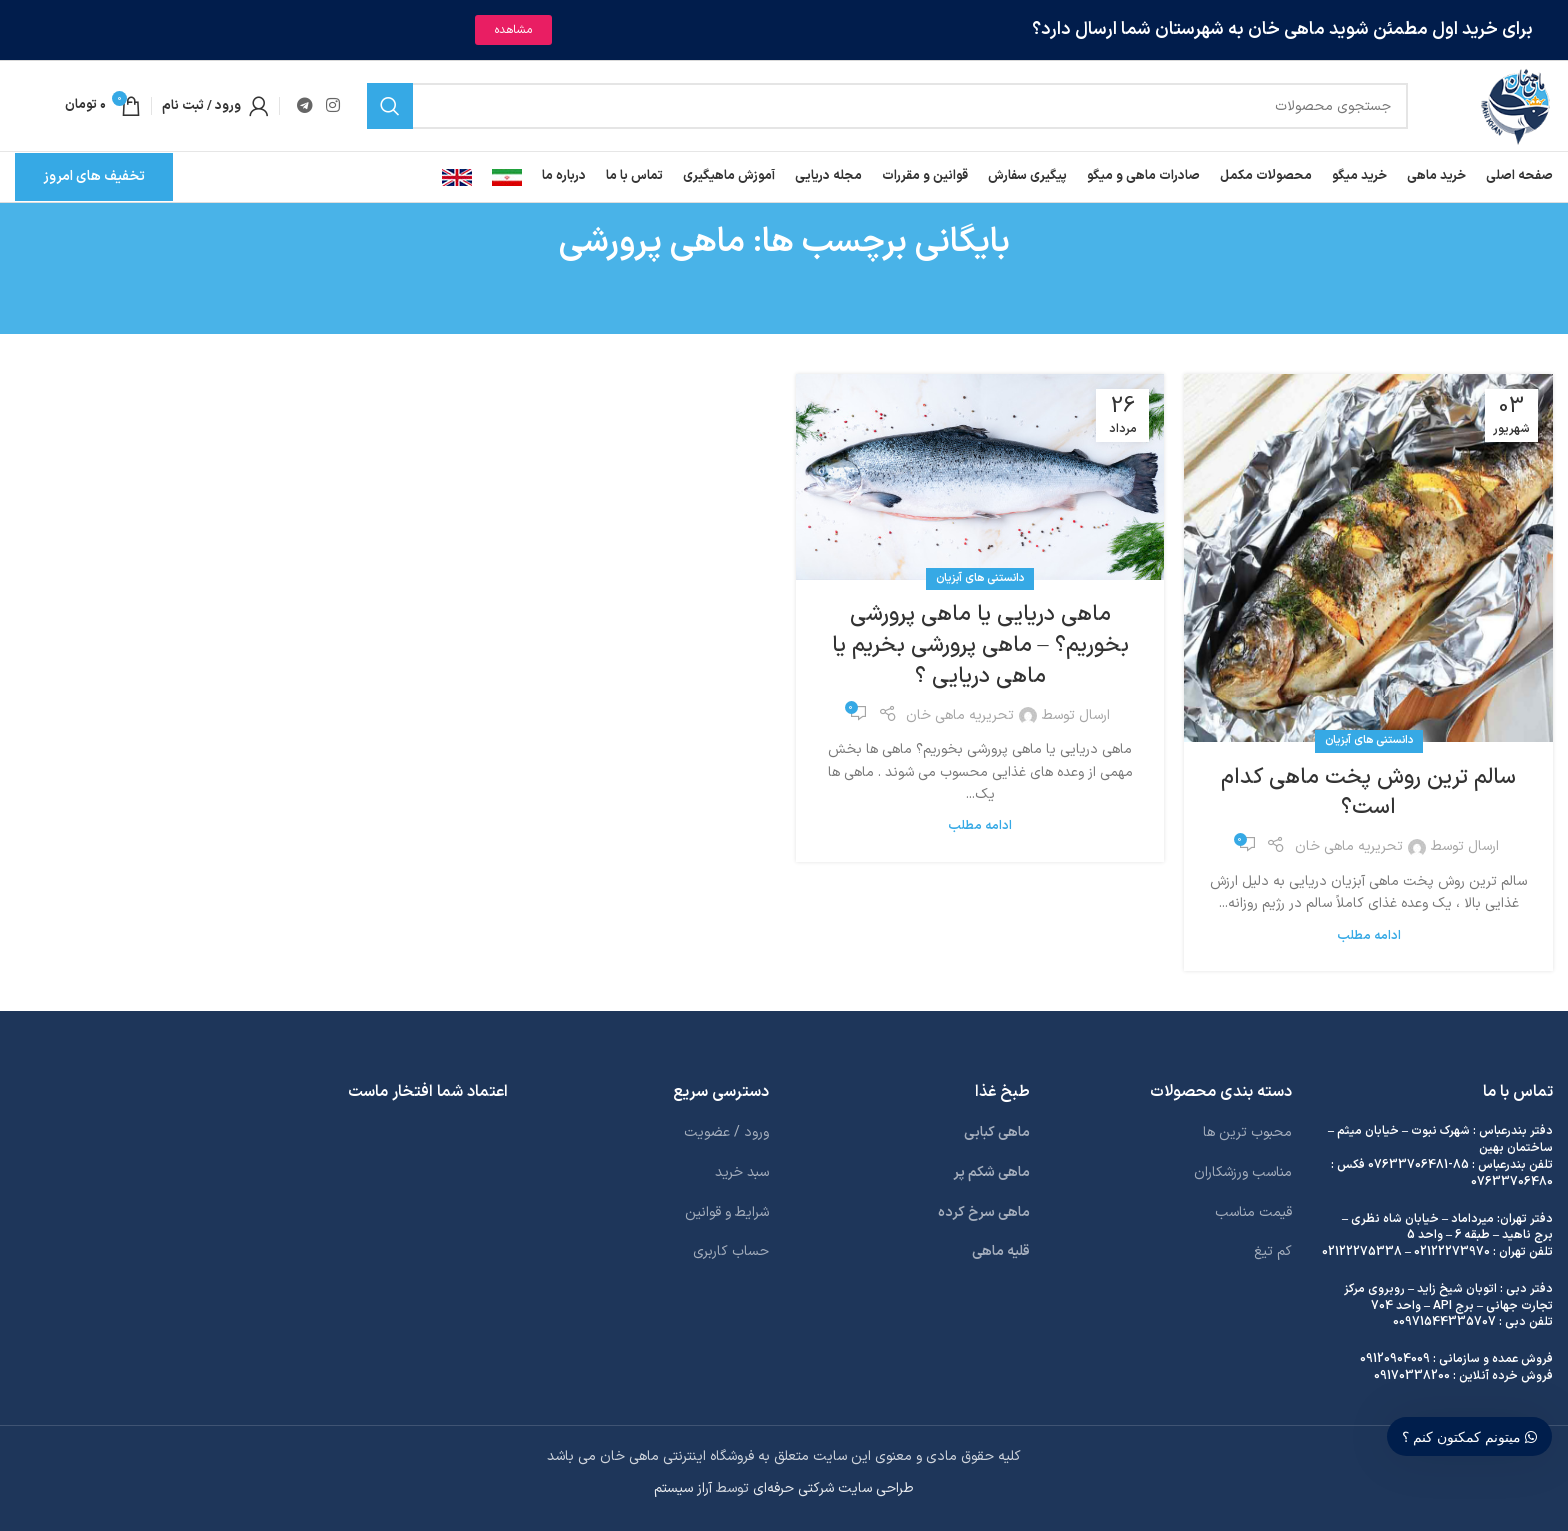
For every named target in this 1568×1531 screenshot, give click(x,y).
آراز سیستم (683, 1488)
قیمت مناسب (1253, 1212)
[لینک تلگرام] (304, 106)
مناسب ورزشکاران (1243, 1172)
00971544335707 (1444, 1322)
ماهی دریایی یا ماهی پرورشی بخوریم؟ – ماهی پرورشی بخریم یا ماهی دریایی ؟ (980, 645)
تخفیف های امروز (94, 176)
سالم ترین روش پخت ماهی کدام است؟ (1368, 793)
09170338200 (1412, 1376)
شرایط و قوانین (727, 1212)
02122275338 (1362, 1252)
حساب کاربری (731, 1251)
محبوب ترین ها (1247, 1132)
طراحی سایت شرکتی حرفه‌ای (833, 1488)
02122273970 (1452, 1252)
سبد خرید (742, 1172)
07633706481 (1408, 1165)
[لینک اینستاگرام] (332, 106)
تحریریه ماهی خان (1349, 846)
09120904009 (1395, 1359)
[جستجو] (888, 106)
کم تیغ (1273, 1251)
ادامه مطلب (1369, 935)
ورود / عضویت (726, 1132)
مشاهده (513, 30)
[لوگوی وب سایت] (1515, 105)
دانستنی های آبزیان (1369, 740)
